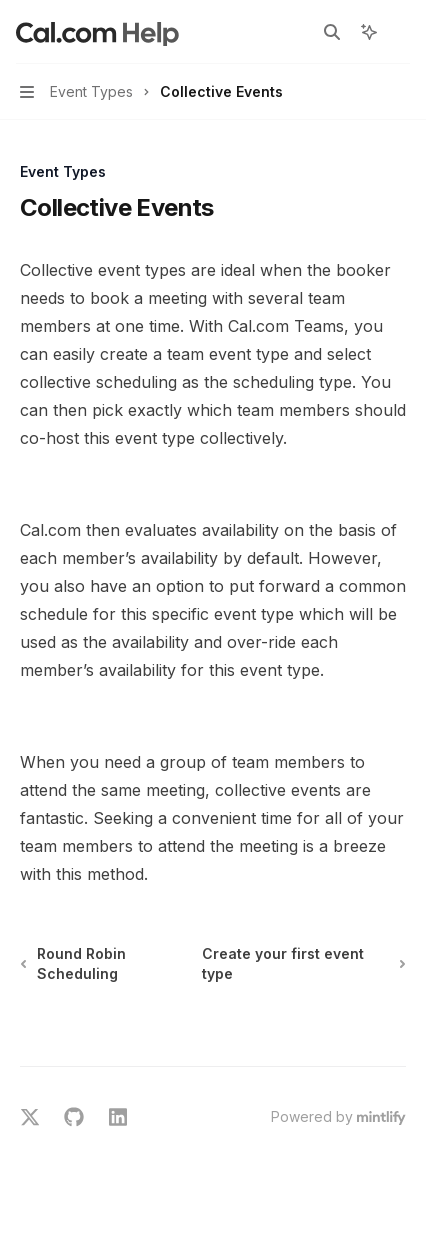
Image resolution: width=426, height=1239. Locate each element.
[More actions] (400, 32)
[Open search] (332, 32)
